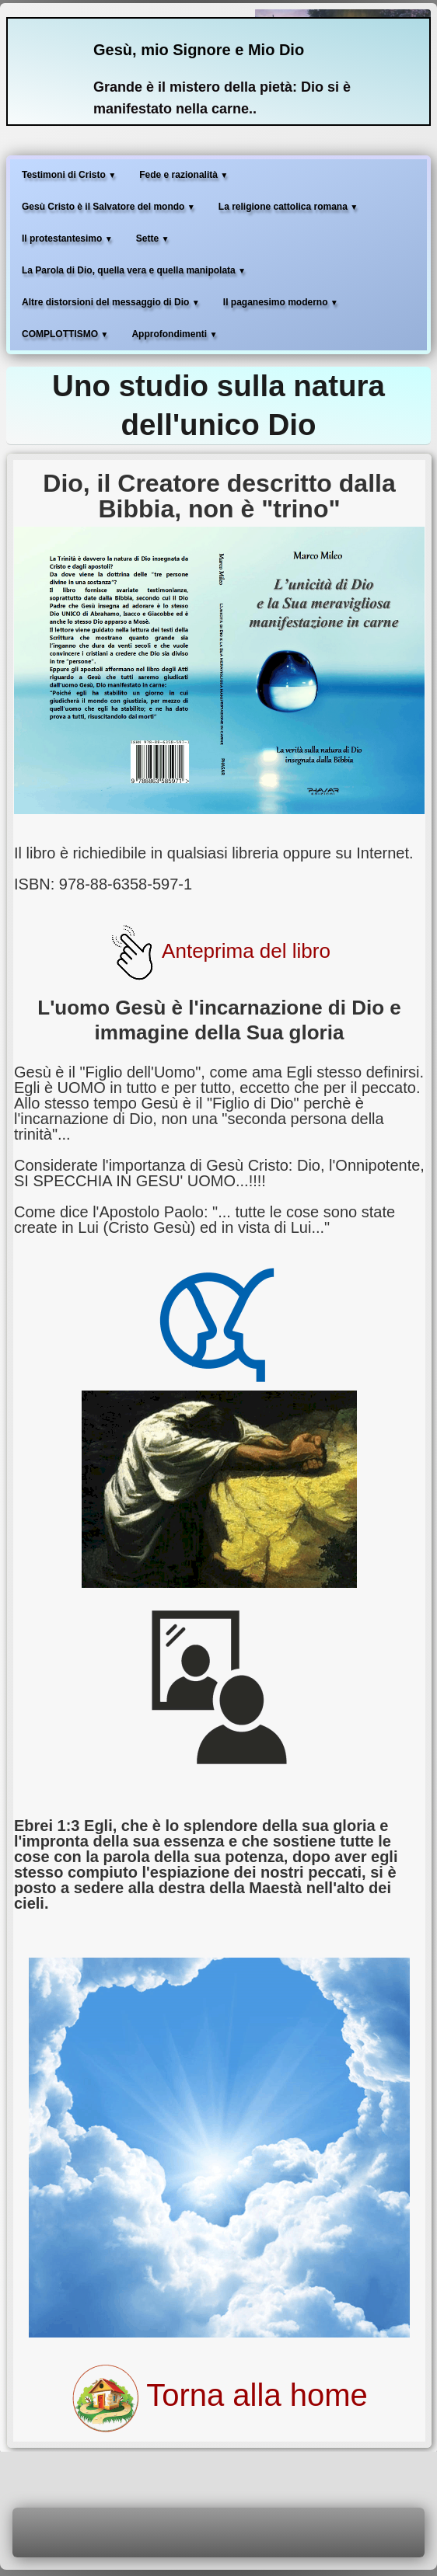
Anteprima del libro (219, 951)
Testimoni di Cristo (69, 174)
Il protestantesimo (67, 238)
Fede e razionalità (183, 174)
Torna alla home (219, 2395)
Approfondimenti (174, 334)
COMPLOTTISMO (65, 334)
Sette (153, 238)
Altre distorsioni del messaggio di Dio (111, 302)
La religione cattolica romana (288, 206)
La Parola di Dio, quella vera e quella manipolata (134, 270)
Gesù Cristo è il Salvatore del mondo (108, 206)
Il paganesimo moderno (280, 302)
